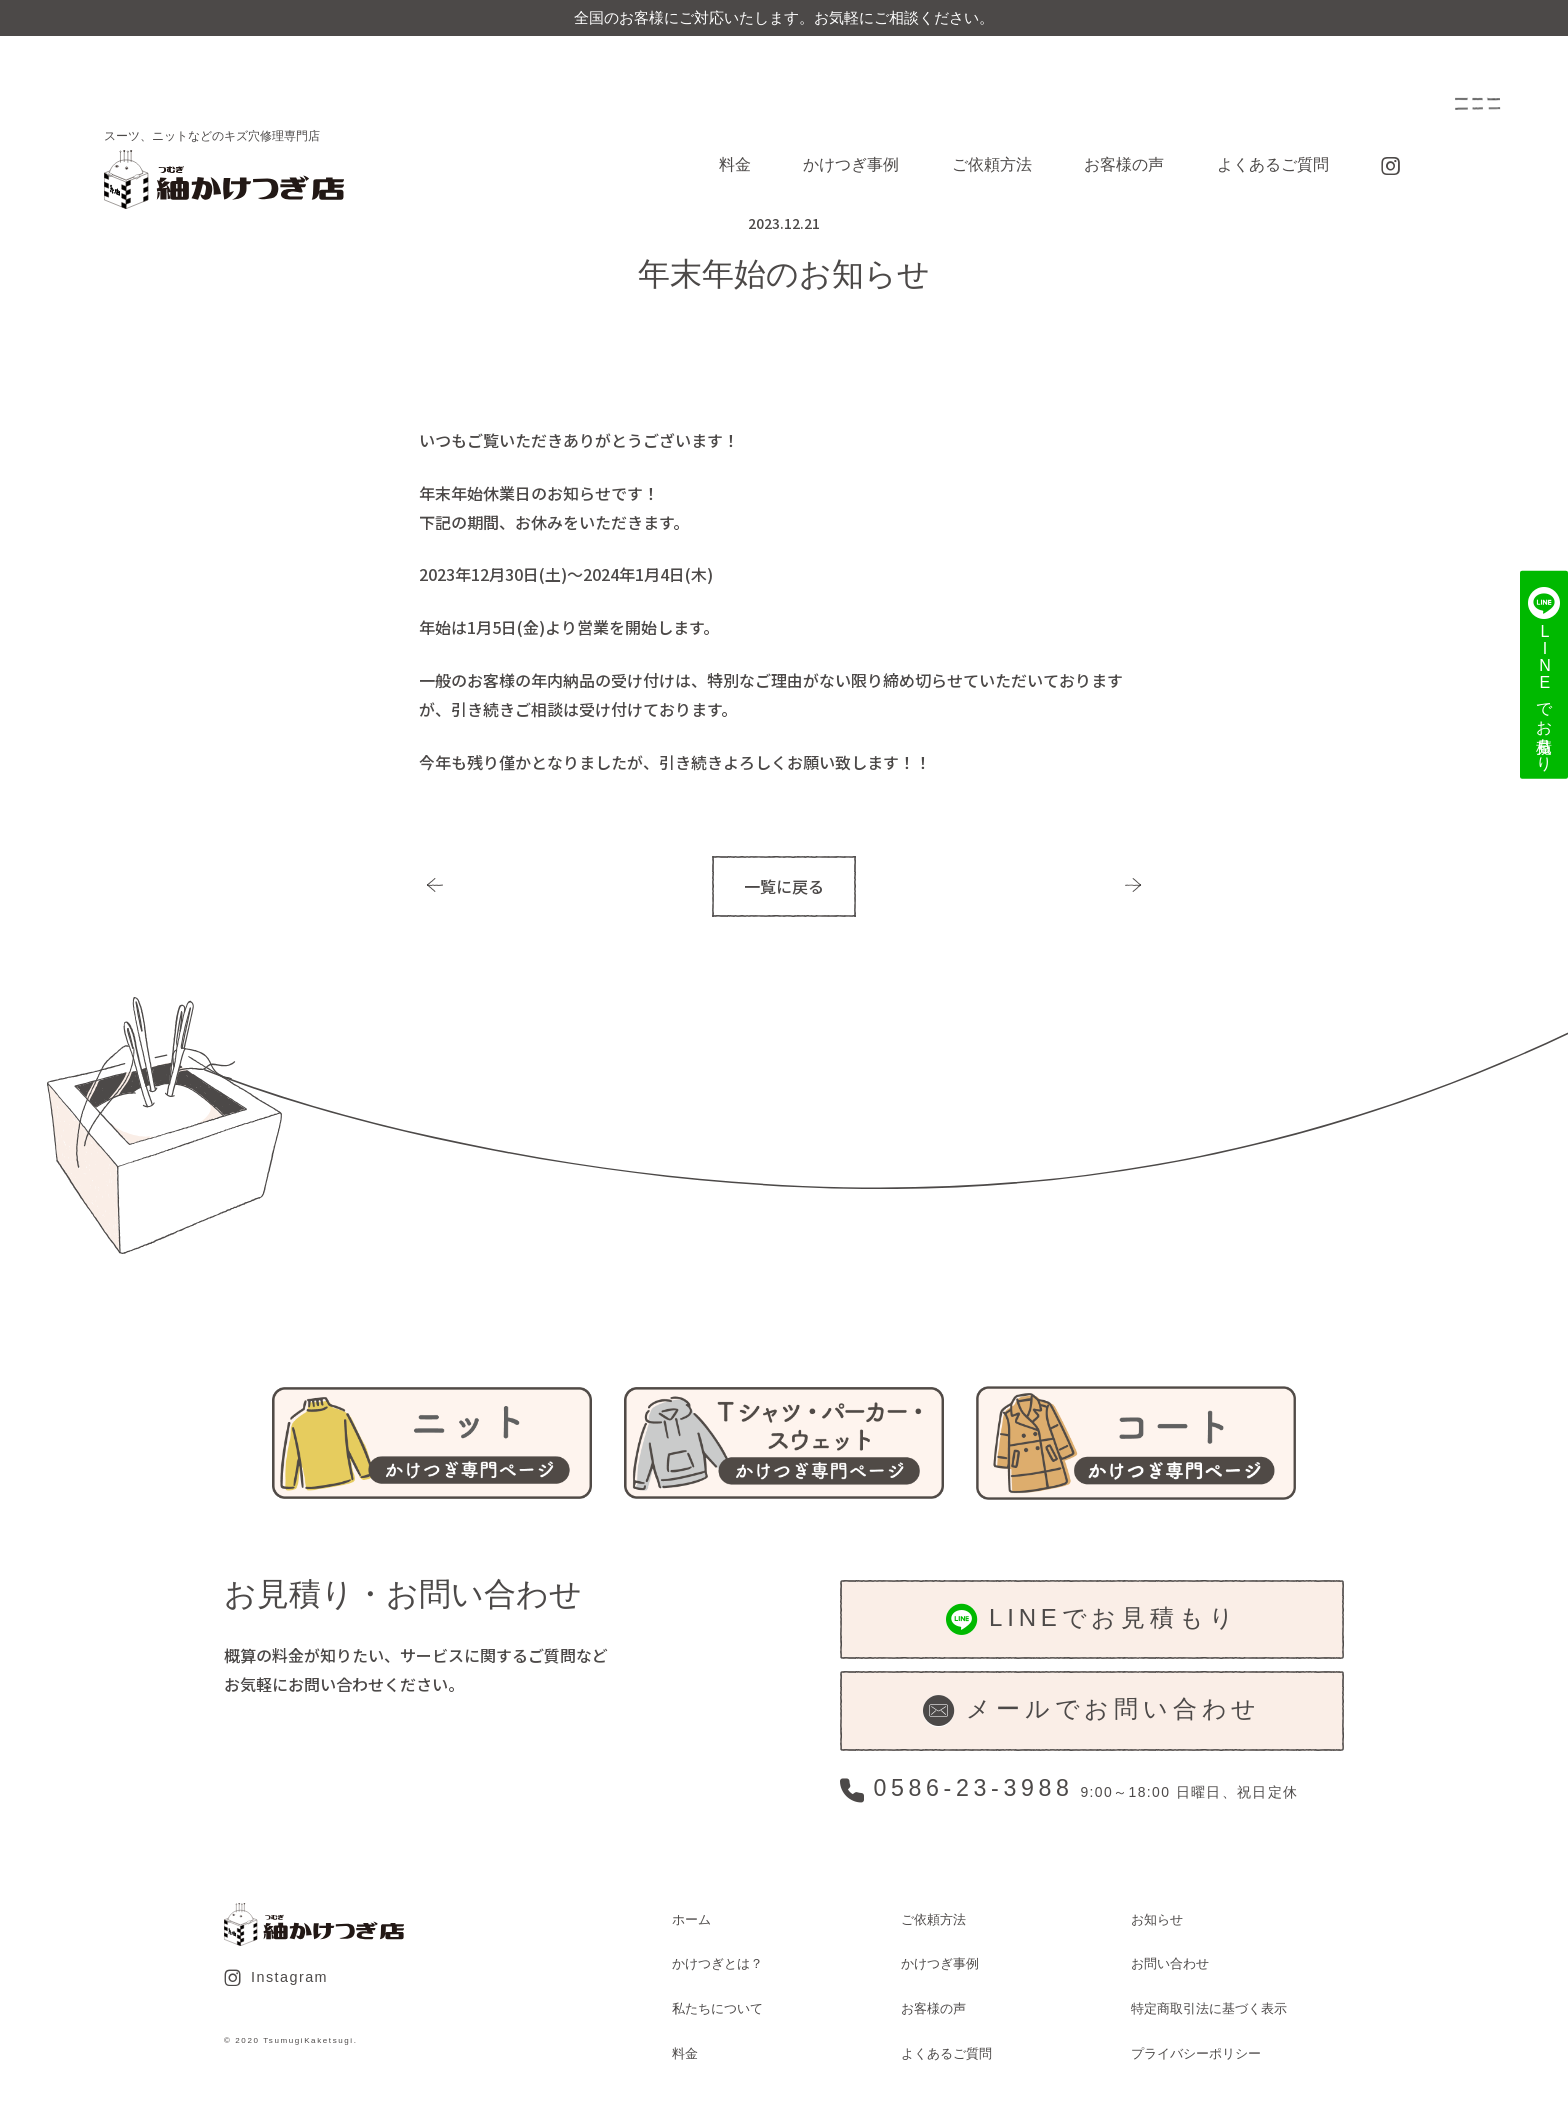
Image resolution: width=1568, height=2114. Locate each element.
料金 (735, 164)
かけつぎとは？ (717, 1963)
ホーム (691, 1919)
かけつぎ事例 (851, 164)
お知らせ (1157, 1919)
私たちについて (717, 2008)
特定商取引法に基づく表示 (1209, 2008)
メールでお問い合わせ (1092, 1710)
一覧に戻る (784, 886)
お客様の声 (1124, 164)
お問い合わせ (1170, 1963)
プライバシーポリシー (1196, 2053)
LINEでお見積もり (1092, 1619)
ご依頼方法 (992, 164)
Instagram (276, 1978)
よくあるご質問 (1273, 164)
